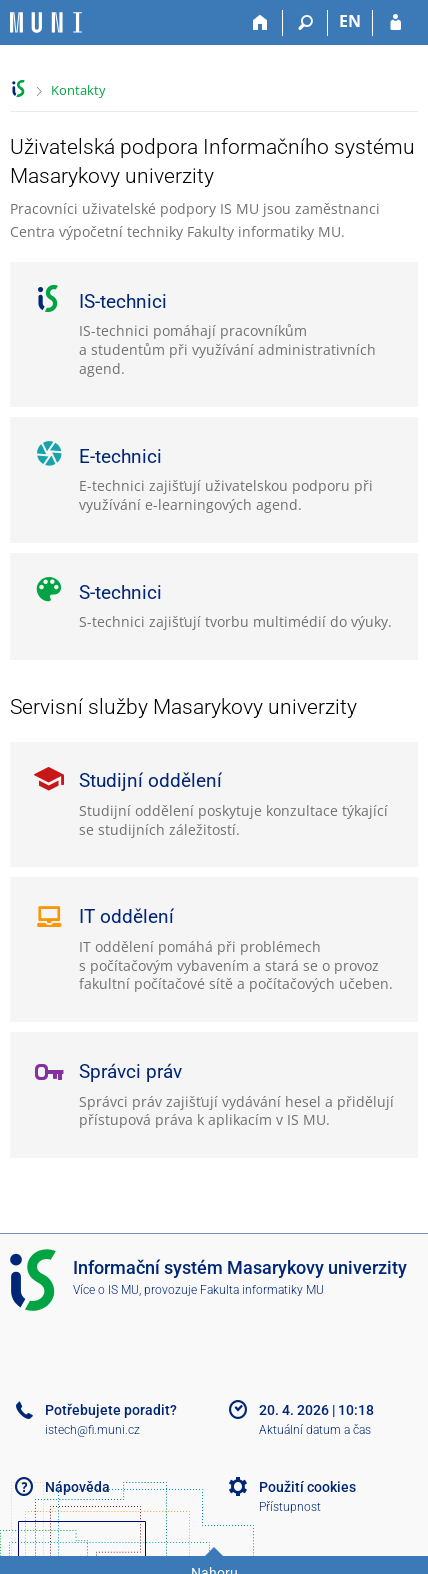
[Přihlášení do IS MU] (395, 23)
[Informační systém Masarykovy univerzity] (46, 22)
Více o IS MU (106, 1290)
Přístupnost (290, 1507)
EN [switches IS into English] (350, 21)
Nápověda (77, 1487)
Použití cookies (307, 1487)
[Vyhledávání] (305, 23)
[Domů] (260, 23)
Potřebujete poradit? (111, 1410)
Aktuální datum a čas (315, 1430)
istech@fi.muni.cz (92, 1430)
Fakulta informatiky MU (262, 1290)
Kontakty (78, 90)
